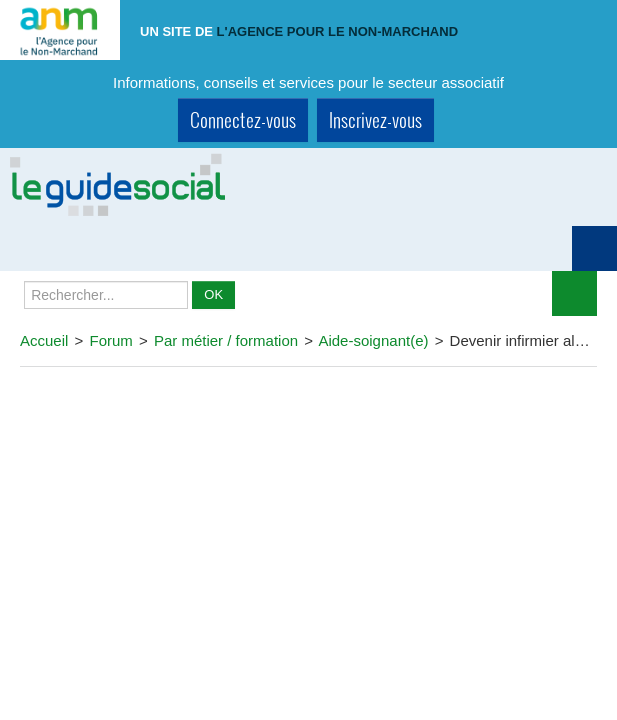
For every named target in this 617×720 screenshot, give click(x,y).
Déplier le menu (574, 293)
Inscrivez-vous (375, 119)
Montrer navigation (594, 248)
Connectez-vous (243, 119)
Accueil (44, 340)
